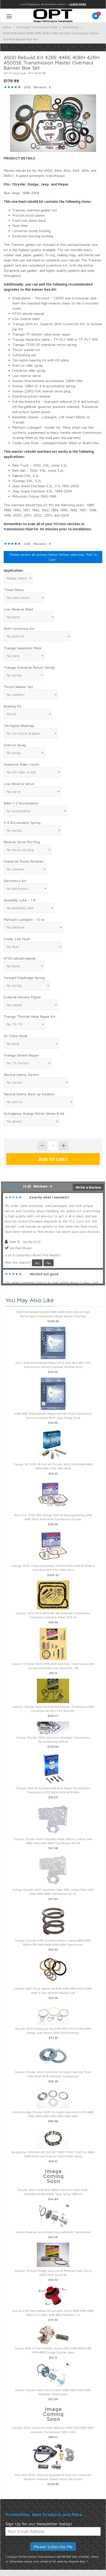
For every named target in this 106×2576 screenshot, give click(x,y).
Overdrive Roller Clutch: (22, 764)
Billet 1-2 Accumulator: (21, 803)
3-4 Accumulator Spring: (23, 822)
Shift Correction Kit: (19, 629)
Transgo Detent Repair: (22, 1055)
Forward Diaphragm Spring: (25, 978)
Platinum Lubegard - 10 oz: (25, 919)
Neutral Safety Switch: (22, 1075)
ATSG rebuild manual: (20, 958)
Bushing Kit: (13, 706)
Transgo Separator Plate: (23, 648)
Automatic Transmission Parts (36, 27)
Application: (14, 570)
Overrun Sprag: (15, 745)
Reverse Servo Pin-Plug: (22, 842)
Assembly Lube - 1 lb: (20, 900)
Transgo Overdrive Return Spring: (30, 667)
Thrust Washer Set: (19, 687)
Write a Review (88, 1187)
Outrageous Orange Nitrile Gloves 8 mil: (34, 1113)
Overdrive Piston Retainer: (24, 861)
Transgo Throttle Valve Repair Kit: (30, 1016)
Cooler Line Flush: (17, 939)
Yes (37, 1263)
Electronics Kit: (15, 881)
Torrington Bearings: (20, 726)
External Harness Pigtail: (23, 997)
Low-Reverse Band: (19, 609)
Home (7, 27)
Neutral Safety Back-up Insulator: (30, 1094)
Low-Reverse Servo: (19, 784)
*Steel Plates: (14, 590)
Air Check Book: (16, 1036)
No (48, 1263)
